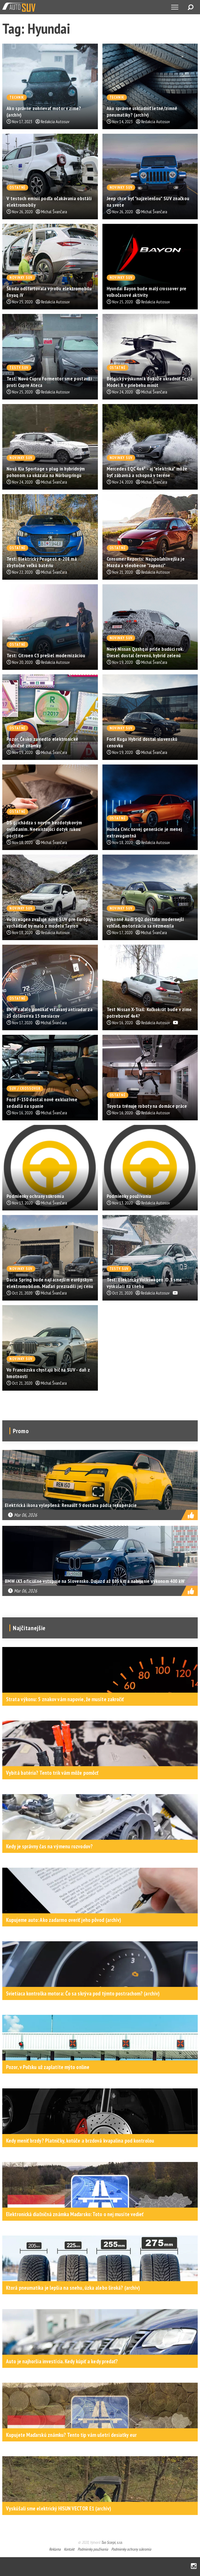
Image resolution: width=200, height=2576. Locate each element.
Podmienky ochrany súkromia (131, 2549)
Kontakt (69, 2549)
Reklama (55, 2549)
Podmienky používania (93, 2549)
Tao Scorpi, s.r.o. (111, 2542)
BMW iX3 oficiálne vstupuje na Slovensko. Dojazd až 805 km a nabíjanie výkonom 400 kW (95, 1581)
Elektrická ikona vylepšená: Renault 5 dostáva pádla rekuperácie (71, 1505)
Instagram (194, 2566)
